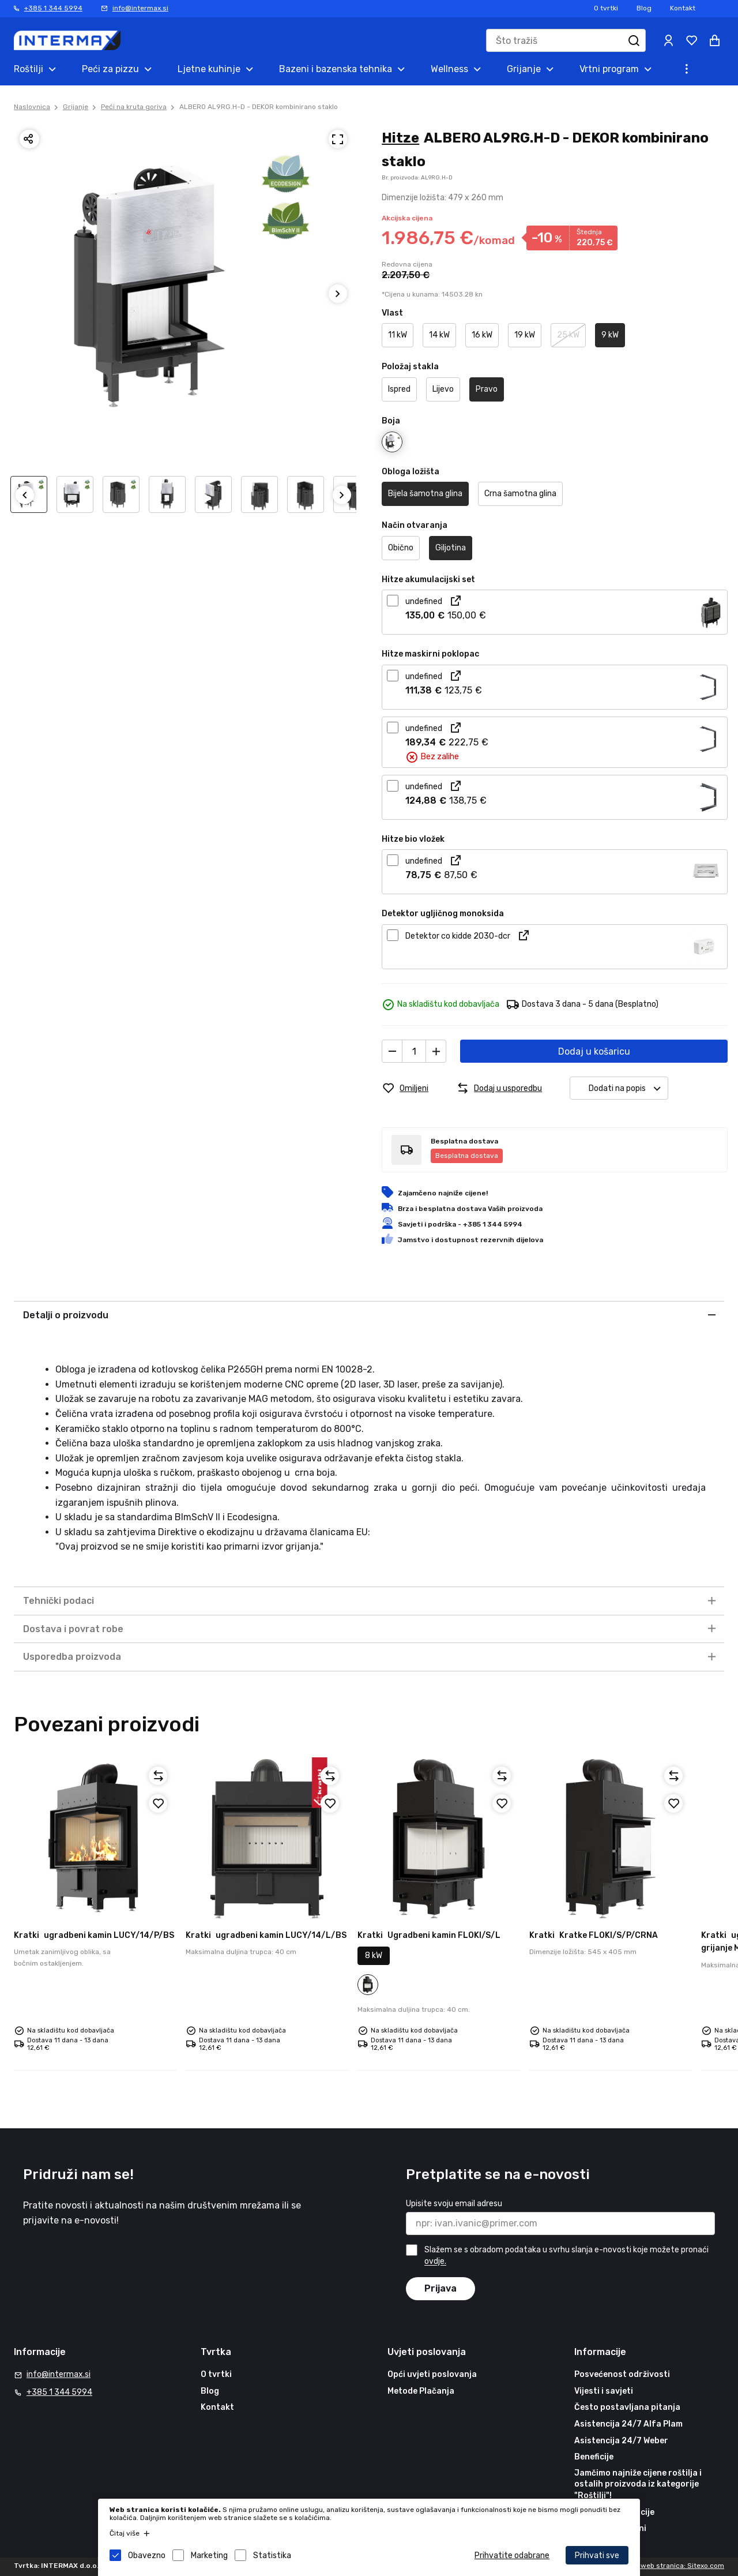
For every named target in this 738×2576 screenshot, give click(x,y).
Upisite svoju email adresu (454, 2203)
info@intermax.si (140, 8)
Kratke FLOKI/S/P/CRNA (593, 1935)
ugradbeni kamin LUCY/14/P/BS (94, 1935)
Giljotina (450, 548)
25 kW (568, 335)
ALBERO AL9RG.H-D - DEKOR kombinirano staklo (258, 107)
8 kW (373, 1955)
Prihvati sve (597, 2555)
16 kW (482, 335)
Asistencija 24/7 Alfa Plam (628, 2424)
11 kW (397, 335)
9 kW (610, 335)
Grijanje (75, 107)
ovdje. (435, 2262)
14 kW (439, 335)
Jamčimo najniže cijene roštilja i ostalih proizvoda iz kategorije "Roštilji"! (638, 2484)
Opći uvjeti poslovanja (432, 2374)
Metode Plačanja (420, 2391)
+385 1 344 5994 (53, 8)
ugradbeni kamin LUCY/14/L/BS (266, 1935)
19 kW (524, 335)
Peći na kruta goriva (134, 107)
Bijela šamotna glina (425, 493)
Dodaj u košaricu (594, 1051)
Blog (644, 8)
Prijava (440, 2288)
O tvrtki (606, 8)
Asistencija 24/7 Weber (621, 2441)
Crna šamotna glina (520, 493)
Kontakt (682, 8)
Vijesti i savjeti (603, 2391)
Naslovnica (32, 107)
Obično (400, 548)
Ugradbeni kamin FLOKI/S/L (428, 1935)
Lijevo (443, 389)
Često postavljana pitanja (627, 2407)
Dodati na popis (628, 1088)
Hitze (400, 138)
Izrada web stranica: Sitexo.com (671, 2566)
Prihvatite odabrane (512, 2555)
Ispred (399, 389)
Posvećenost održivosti (622, 2374)
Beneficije (593, 2457)
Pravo (487, 389)
